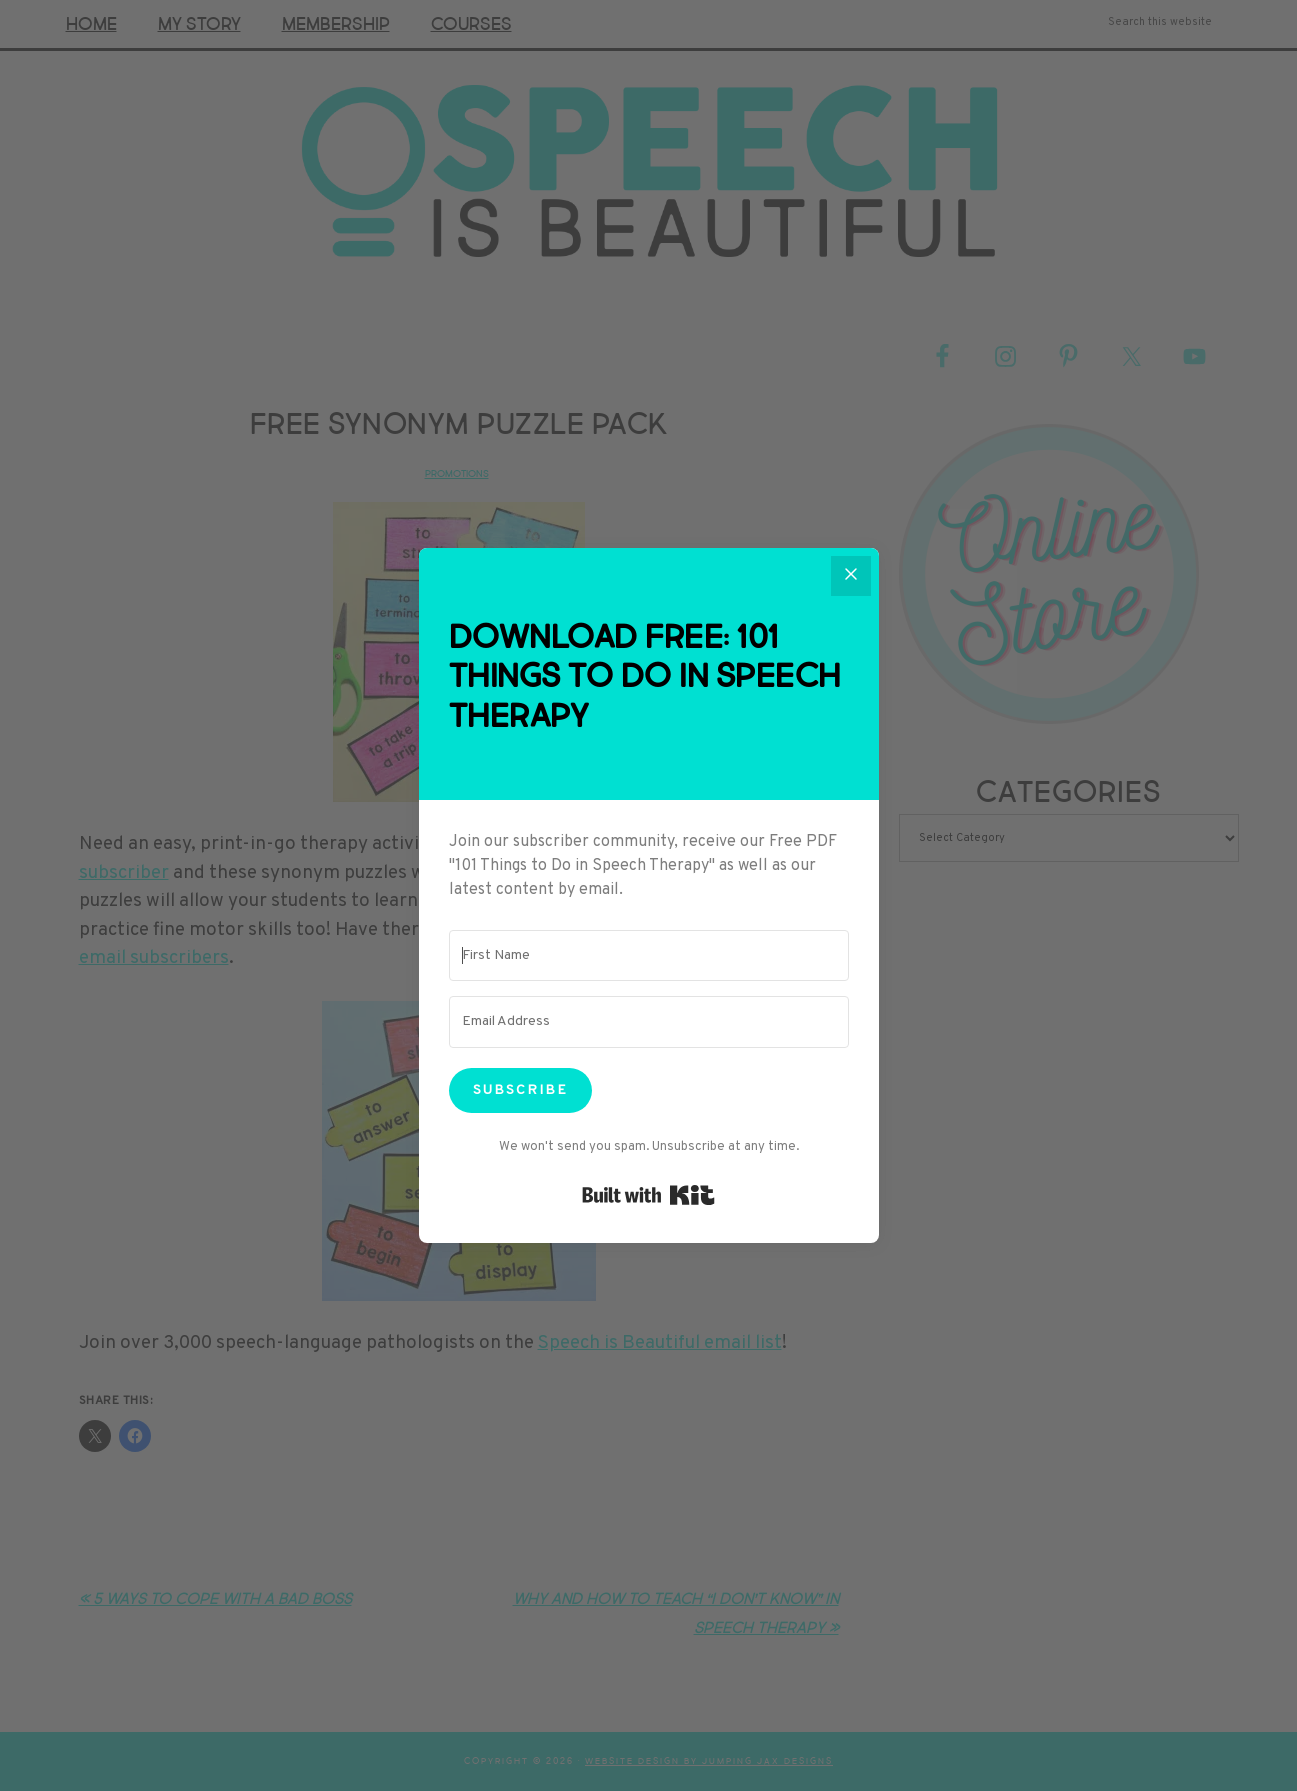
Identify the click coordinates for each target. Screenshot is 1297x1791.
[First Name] (649, 956)
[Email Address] (649, 1022)
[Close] (851, 576)
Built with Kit (648, 1195)
